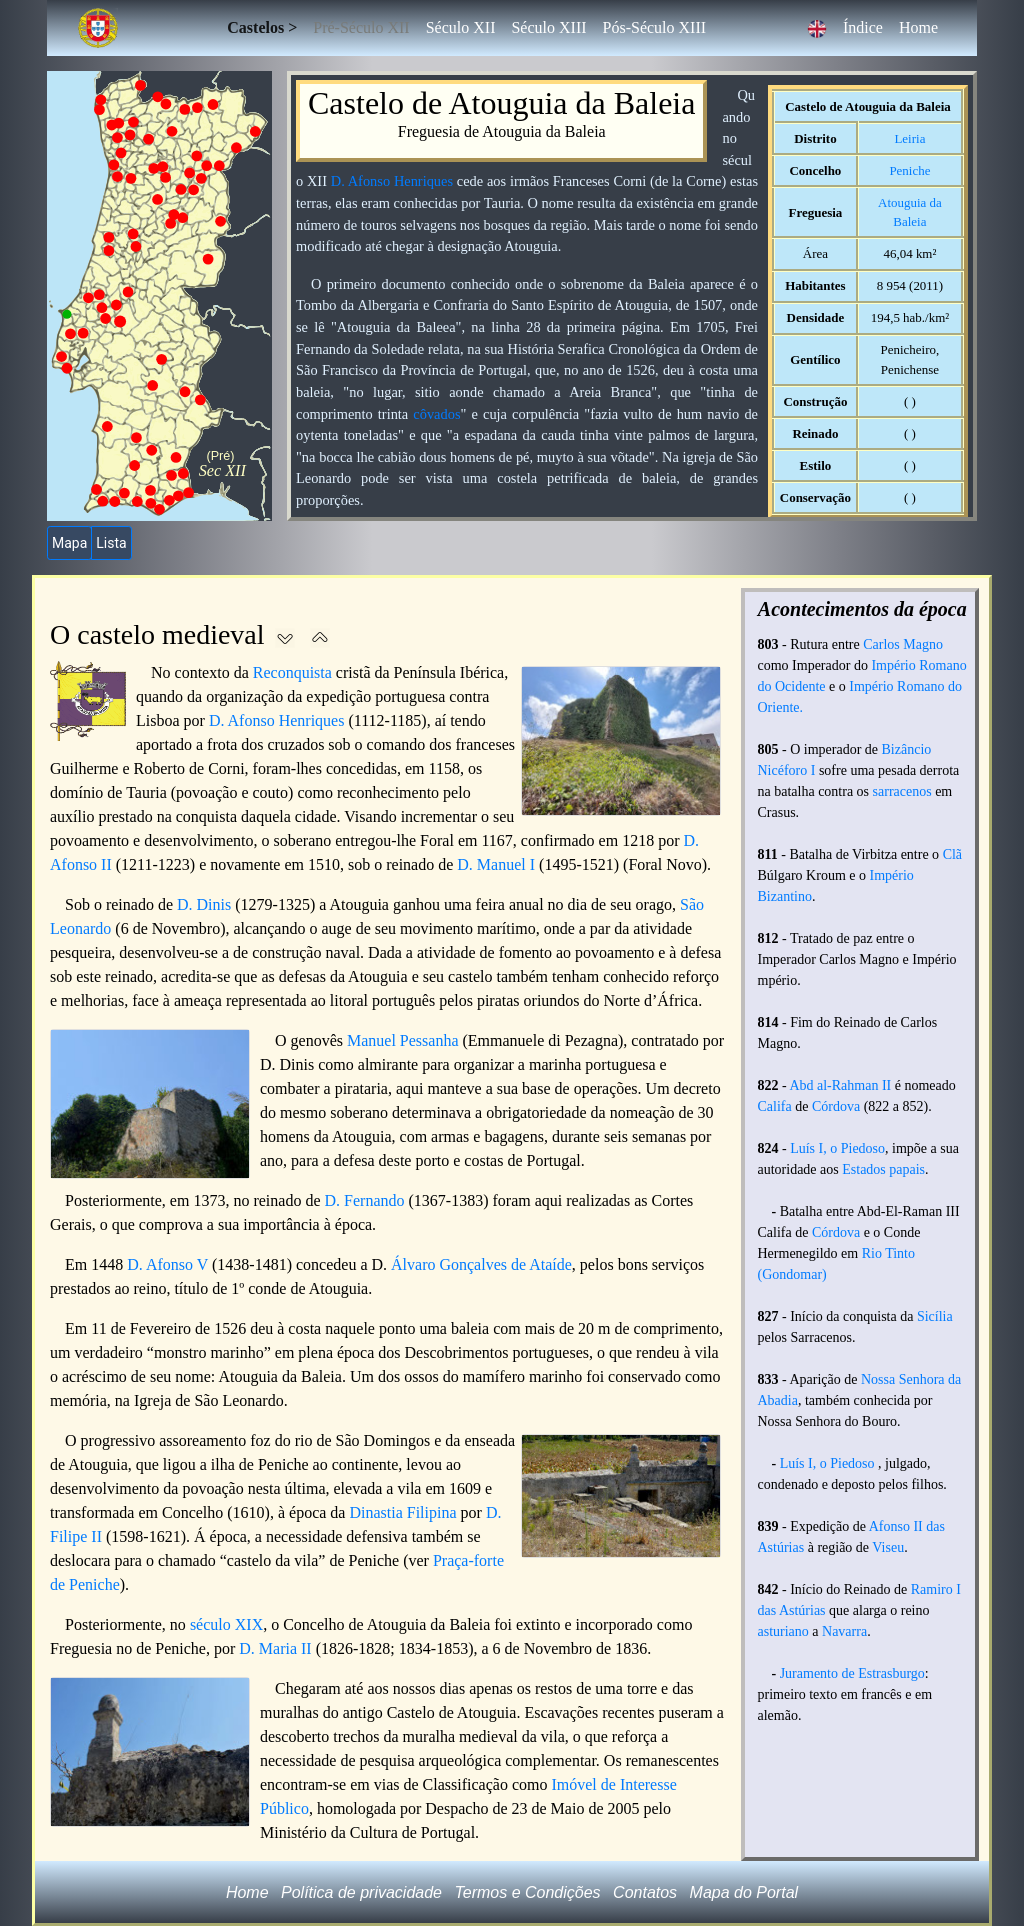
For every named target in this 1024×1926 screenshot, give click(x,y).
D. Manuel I (496, 864)
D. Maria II (275, 1648)
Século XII (461, 27)
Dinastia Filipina (402, 1512)
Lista (111, 543)
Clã (952, 854)
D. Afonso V (167, 1264)
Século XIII (548, 27)
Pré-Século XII (361, 27)
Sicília (935, 1316)
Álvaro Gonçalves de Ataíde (481, 1264)
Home (918, 27)
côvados (436, 414)
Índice (863, 27)
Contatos (645, 1892)
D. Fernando (365, 1200)
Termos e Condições (527, 1892)
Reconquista (292, 672)
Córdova (836, 1106)
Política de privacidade (361, 1892)
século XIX (226, 1624)
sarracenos (902, 791)
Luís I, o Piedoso (837, 1148)
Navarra (844, 1631)
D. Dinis (204, 904)
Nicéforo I (787, 770)
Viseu (888, 1547)
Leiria (909, 138)
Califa (775, 1106)
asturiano (783, 1631)
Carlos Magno (903, 644)
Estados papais (883, 1169)
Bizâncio (907, 749)
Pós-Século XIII (655, 27)
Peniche (909, 170)
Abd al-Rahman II (840, 1085)
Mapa (69, 543)
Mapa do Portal (744, 1892)
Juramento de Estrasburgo (852, 1673)
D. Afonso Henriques (392, 181)
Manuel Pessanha (403, 1040)
